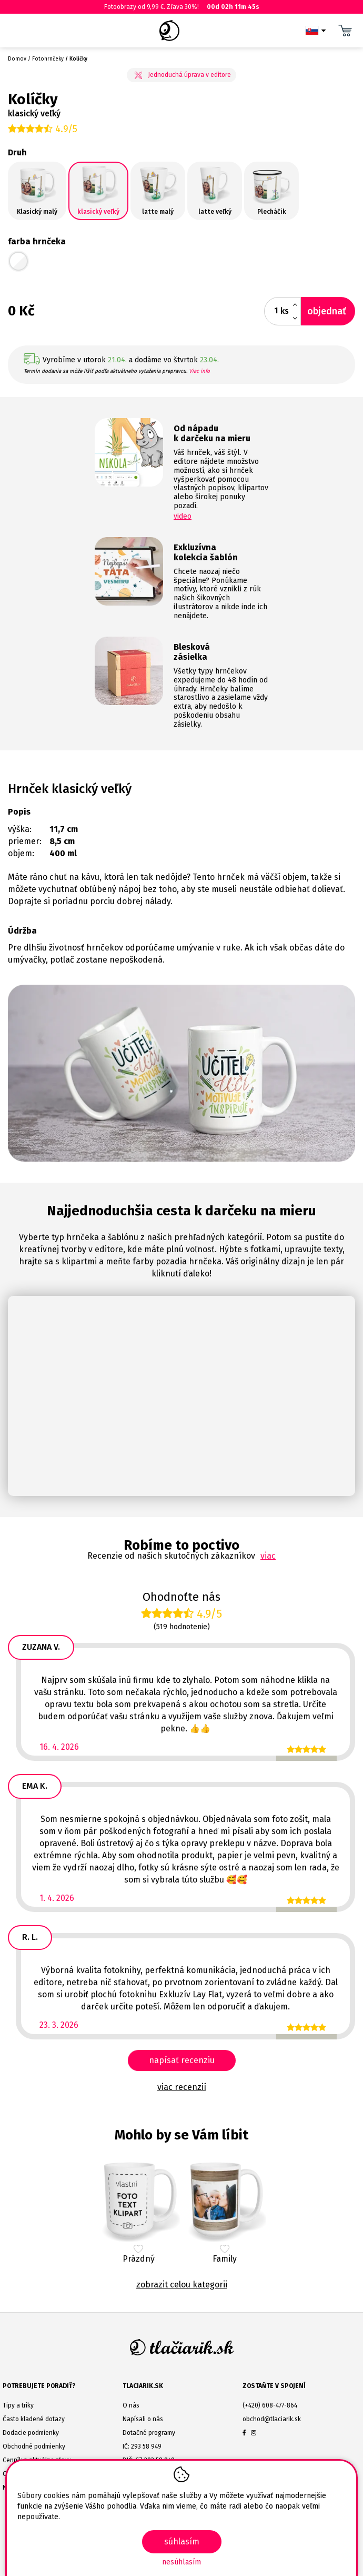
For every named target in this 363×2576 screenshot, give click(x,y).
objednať (326, 311)
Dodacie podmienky (31, 2432)
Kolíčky (78, 59)
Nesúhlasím (181, 2562)
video (182, 516)
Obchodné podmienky (34, 2446)
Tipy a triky (18, 2405)
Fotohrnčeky (48, 59)
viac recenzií (181, 2087)
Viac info (199, 371)
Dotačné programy (149, 2432)
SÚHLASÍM (181, 2542)
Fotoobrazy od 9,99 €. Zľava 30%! (181, 7)
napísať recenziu (182, 2060)
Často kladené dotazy (34, 2419)
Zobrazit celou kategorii (181, 2285)
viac (268, 1556)
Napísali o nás (143, 2419)
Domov (17, 59)
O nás (131, 2405)
